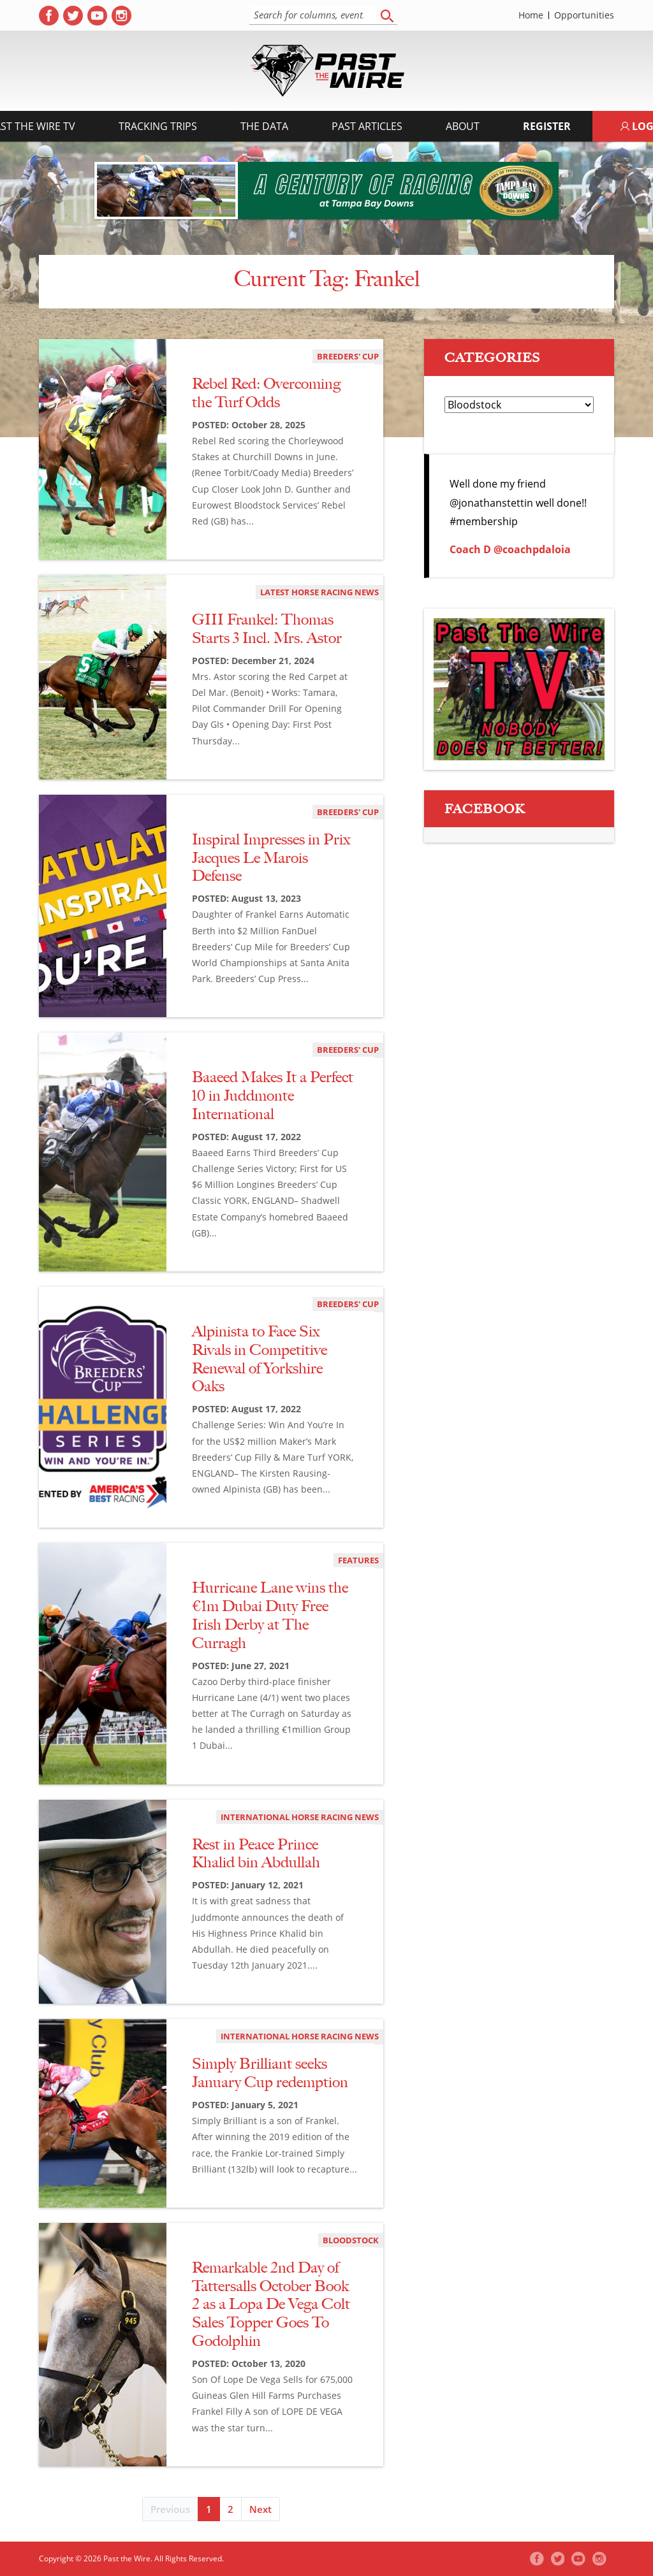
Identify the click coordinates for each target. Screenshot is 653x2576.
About (463, 126)
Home (530, 15)
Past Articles (367, 126)
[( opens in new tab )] (49, 15)
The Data (264, 126)
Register (547, 126)
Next (260, 2509)
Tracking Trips (158, 126)
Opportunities (584, 15)
